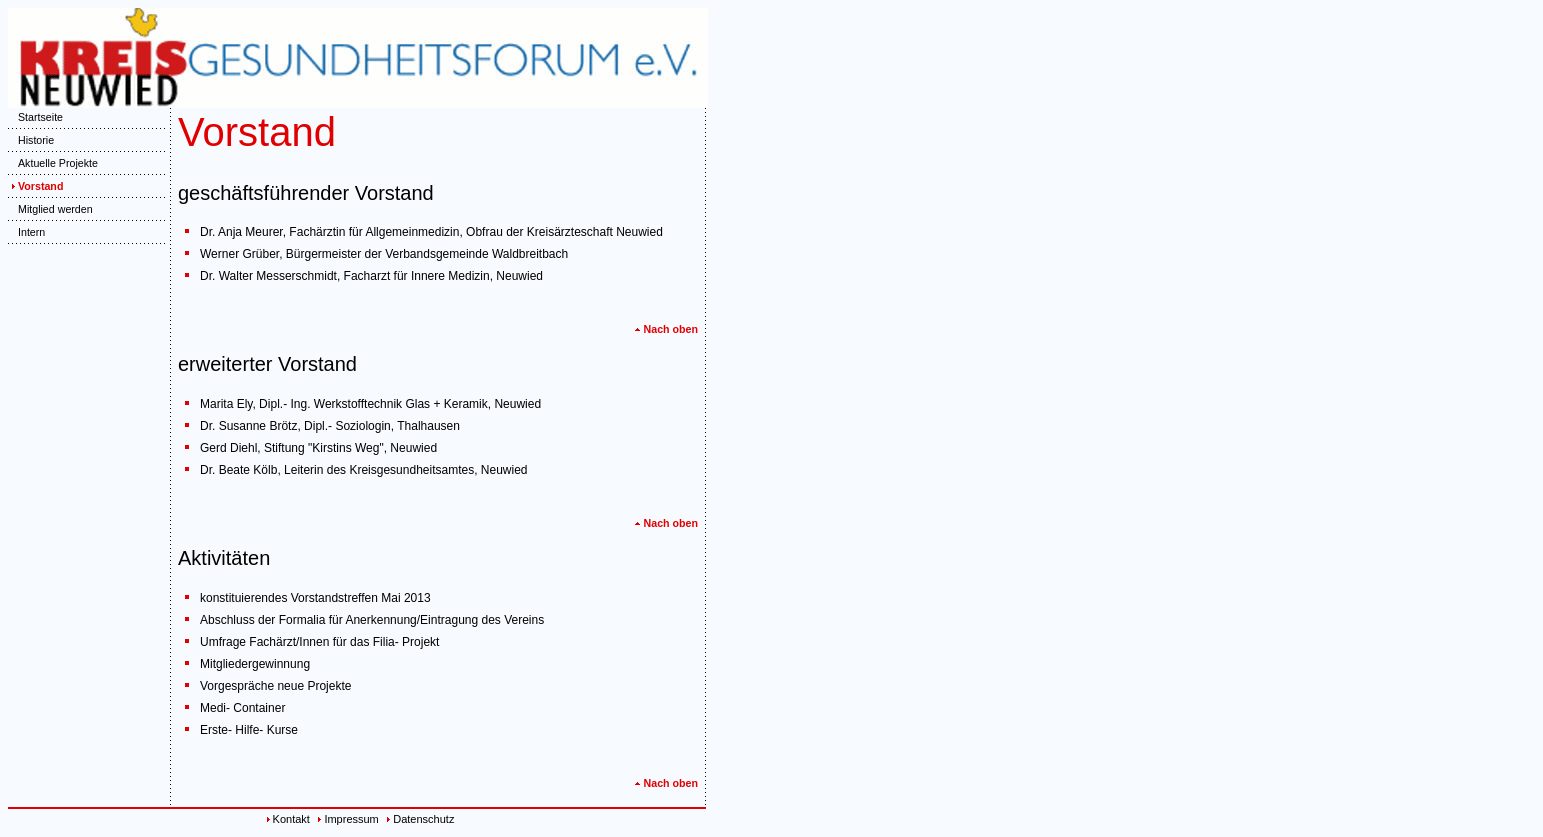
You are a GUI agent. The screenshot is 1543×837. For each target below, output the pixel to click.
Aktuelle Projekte (53, 163)
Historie (31, 140)
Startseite (35, 117)
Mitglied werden (50, 209)
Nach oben (666, 329)
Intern (26, 232)
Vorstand (35, 186)
